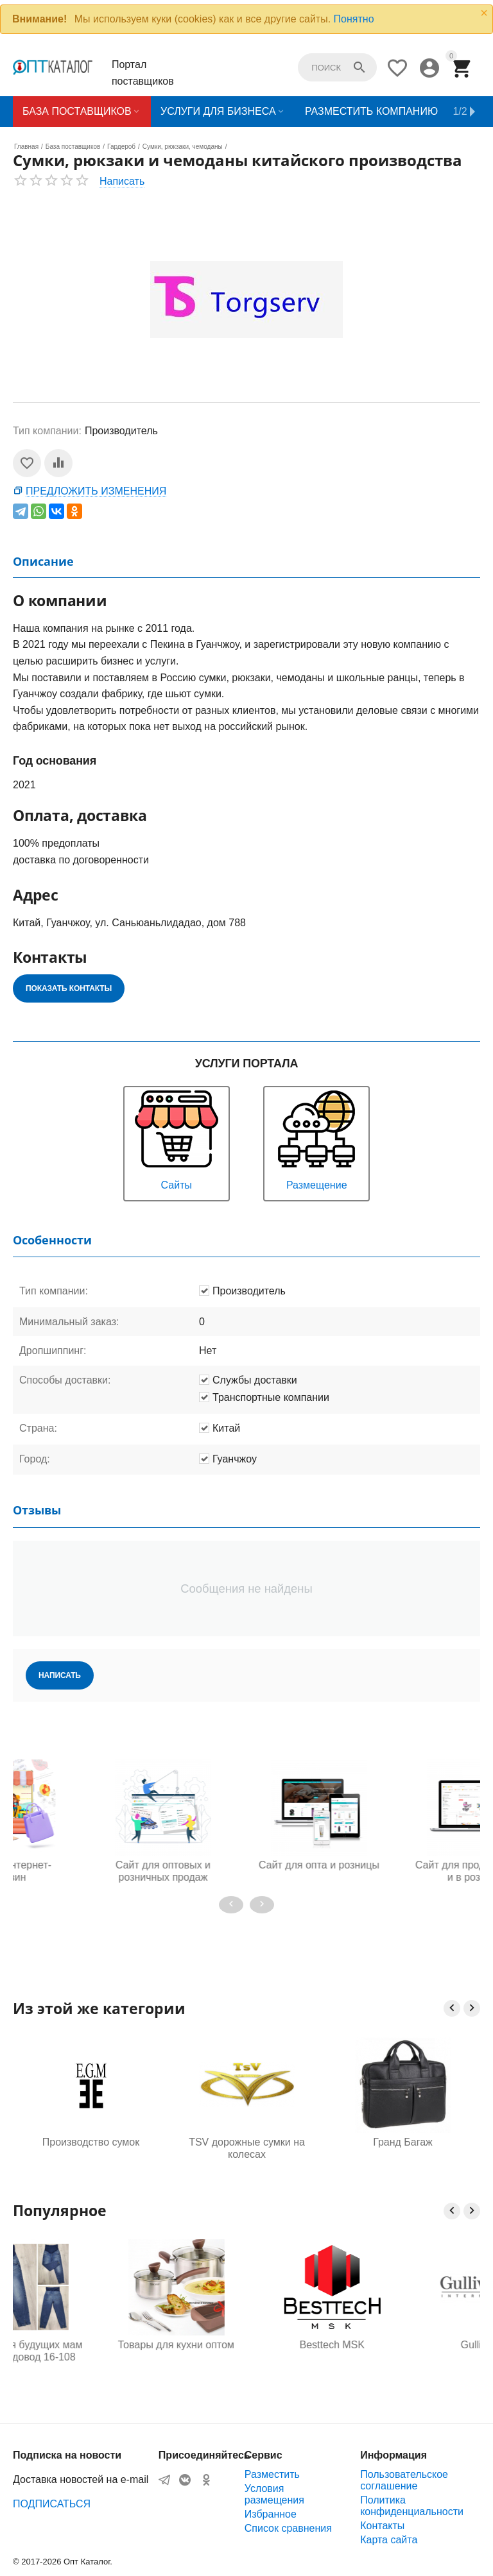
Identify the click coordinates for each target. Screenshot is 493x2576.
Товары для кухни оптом (247, 2344)
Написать (121, 181)
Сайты (176, 1139)
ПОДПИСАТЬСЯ (52, 2503)
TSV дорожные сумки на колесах (247, 2148)
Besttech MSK (402, 2344)
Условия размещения (274, 2494)
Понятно (354, 18)
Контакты (382, 2525)
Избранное (271, 2514)
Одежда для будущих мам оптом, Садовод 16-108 (90, 2350)
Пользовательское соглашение (404, 2480)
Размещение (316, 1139)
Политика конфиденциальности (411, 2506)
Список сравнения (288, 2528)
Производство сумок (90, 2142)
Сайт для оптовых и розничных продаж (246, 1871)
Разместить (272, 2474)
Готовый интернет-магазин (90, 1871)
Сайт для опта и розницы (403, 1865)
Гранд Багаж (403, 2142)
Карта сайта (388, 2539)
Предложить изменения (96, 491)
